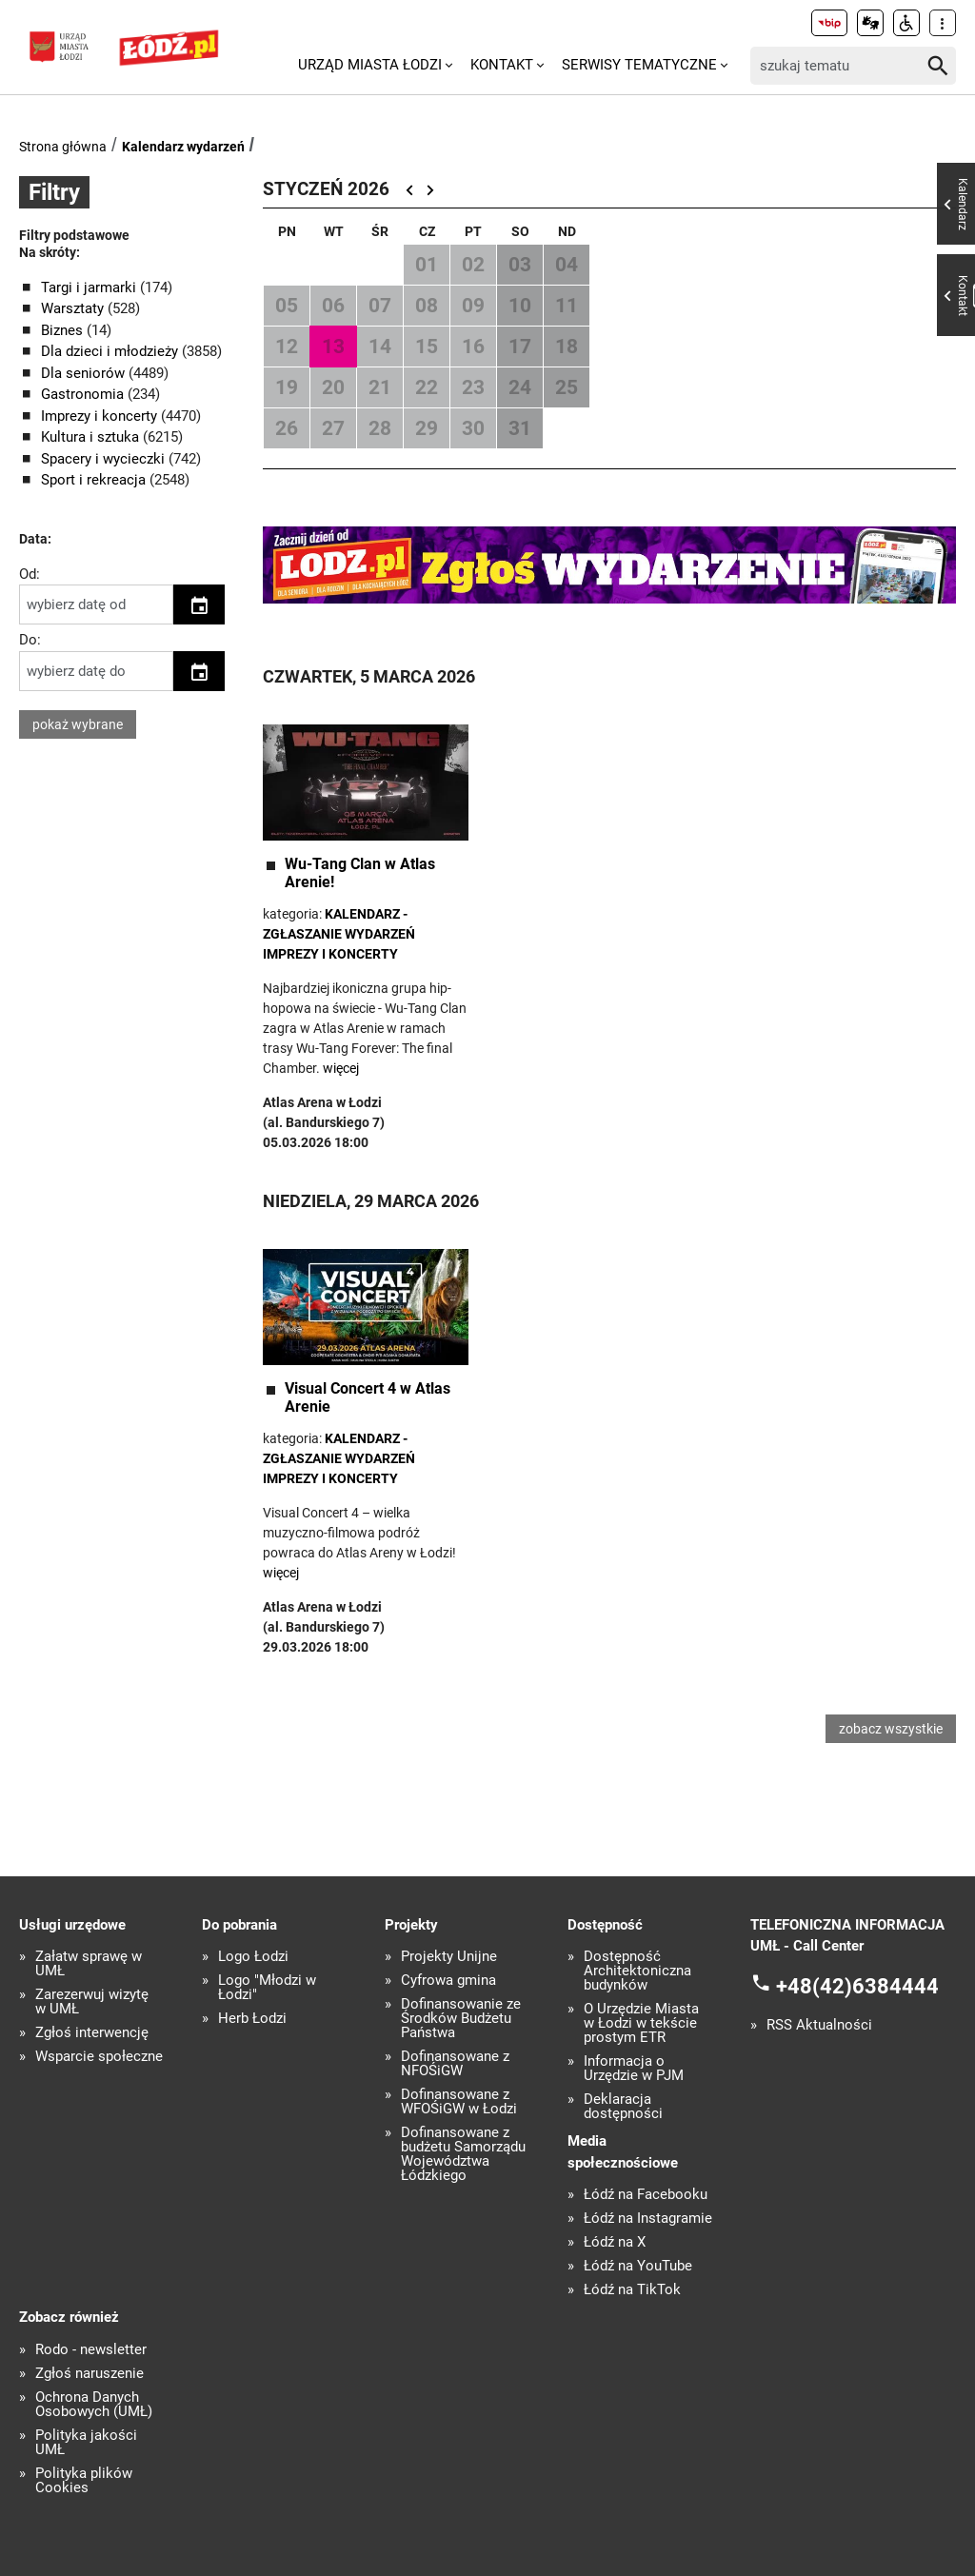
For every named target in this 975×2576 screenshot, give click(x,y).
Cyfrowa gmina (448, 1980)
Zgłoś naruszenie (89, 2374)
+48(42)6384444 (857, 1985)
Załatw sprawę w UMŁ (88, 1964)
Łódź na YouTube (638, 2266)
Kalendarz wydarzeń (183, 146)
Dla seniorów (85, 373)
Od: (29, 574)
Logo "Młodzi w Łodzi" (267, 1987)
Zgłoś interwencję (92, 2033)
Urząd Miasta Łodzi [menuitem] (370, 64)
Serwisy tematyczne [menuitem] (639, 64)
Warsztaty (74, 308)
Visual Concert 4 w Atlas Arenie (367, 1397)
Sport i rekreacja (95, 479)
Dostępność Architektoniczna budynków (637, 1971)
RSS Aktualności (819, 2025)
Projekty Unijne (449, 1957)
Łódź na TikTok (632, 2290)
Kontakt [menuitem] (501, 64)
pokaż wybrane (77, 724)
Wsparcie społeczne (99, 2057)
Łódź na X (615, 2242)
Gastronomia (84, 394)
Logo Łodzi (253, 1957)
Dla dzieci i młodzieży (111, 351)
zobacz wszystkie (891, 1728)
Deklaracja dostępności (623, 2106)
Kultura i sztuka (92, 437)
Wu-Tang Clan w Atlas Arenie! (360, 873)
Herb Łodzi (252, 2018)
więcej (341, 1068)
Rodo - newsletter (91, 2350)
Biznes (64, 330)
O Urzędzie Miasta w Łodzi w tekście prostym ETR (641, 2023)
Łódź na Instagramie (648, 2218)
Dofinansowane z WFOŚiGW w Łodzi (459, 2102)
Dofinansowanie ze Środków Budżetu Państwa (461, 2018)
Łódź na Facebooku (645, 2195)
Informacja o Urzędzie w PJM (634, 2068)
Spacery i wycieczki (105, 458)
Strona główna (63, 146)
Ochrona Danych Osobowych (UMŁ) (93, 2404)
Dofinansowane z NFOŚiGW (455, 2064)
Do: (30, 639)
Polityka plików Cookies (83, 2481)
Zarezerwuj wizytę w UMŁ (92, 2002)
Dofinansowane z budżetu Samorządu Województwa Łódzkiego (463, 2154)
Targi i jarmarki (90, 287)
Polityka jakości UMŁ (86, 2442)
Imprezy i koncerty (101, 416)
